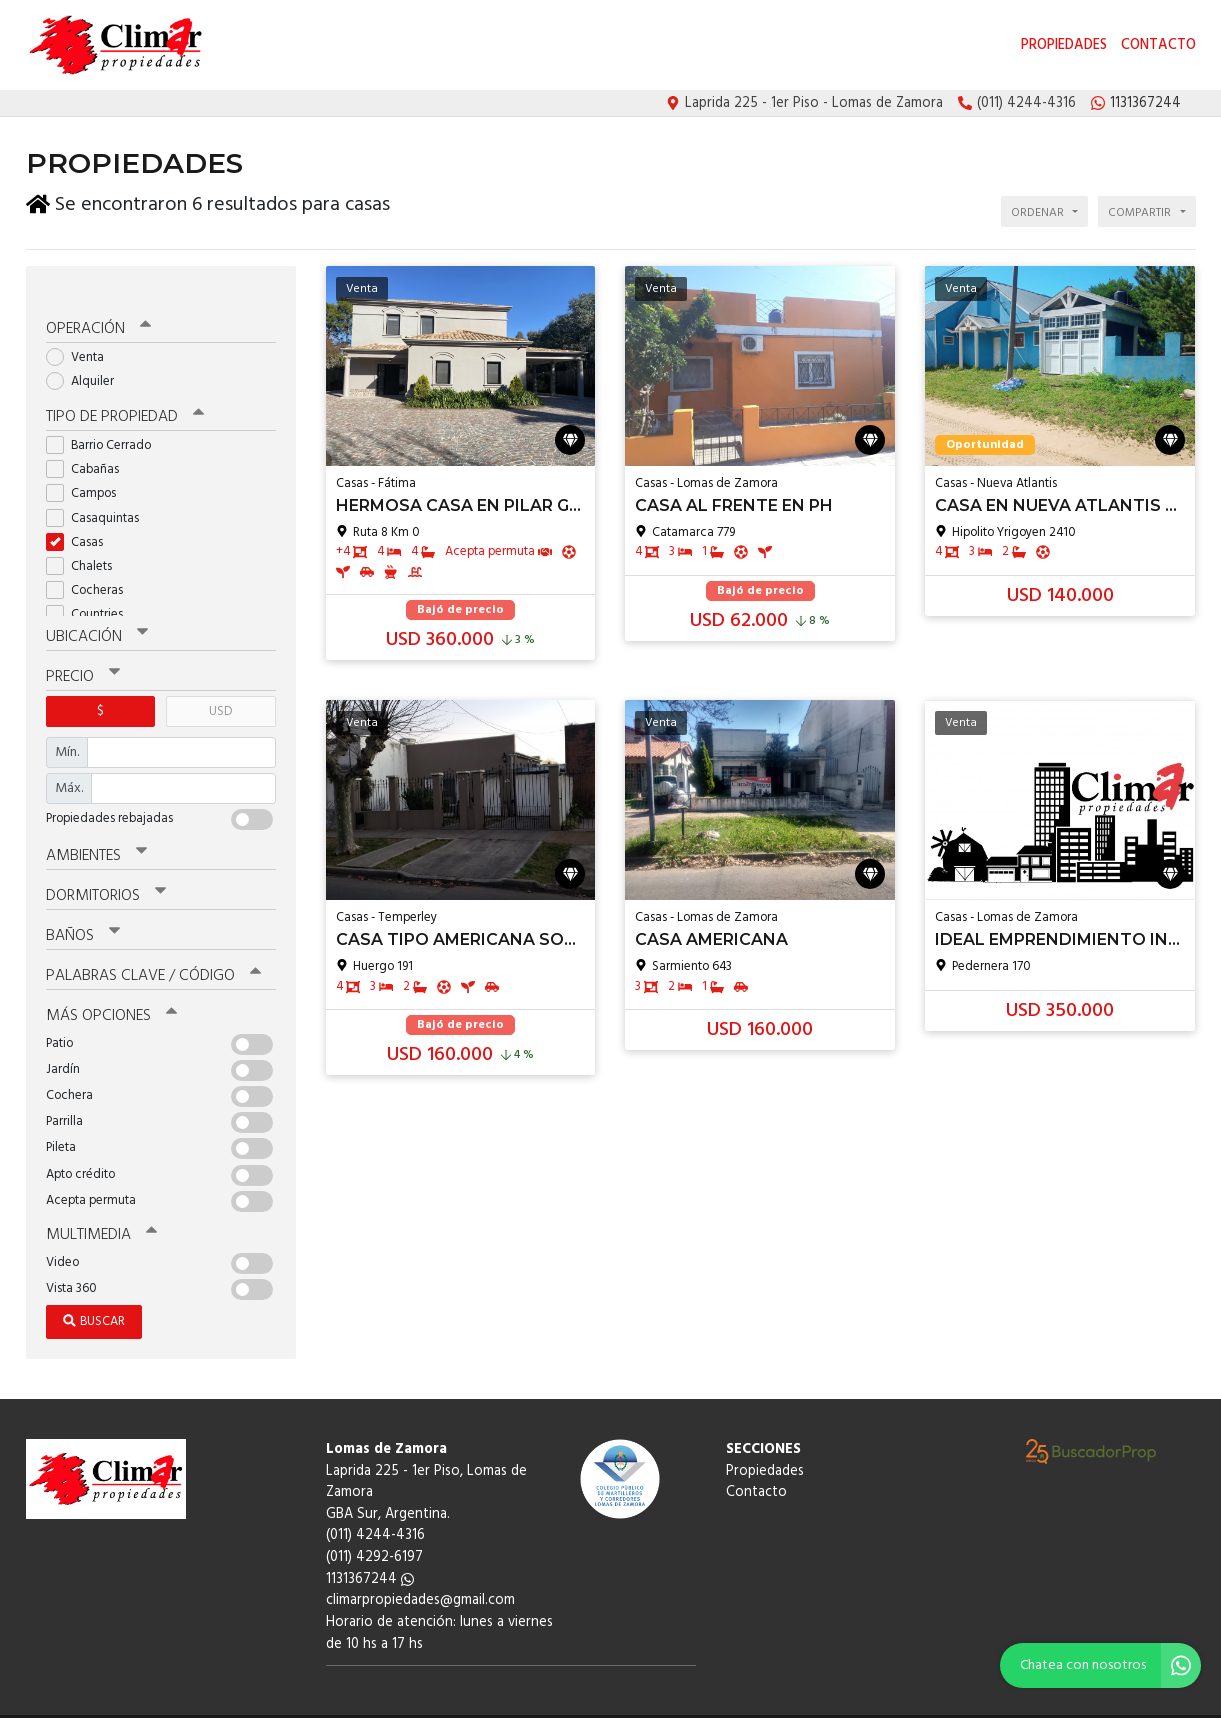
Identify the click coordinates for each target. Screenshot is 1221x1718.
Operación (98, 307)
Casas (81, 518)
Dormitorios (105, 870)
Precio (82, 652)
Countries (91, 590)
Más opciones (110, 987)
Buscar (94, 1290)
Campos (87, 469)
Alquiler (86, 358)
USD (220, 685)
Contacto (1158, 45)
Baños (83, 909)
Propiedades (1064, 45)
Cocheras (91, 566)
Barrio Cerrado (105, 421)
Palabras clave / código (152, 948)
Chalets (85, 542)
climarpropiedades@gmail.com (420, 1569)
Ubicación (96, 613)
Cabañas (89, 445)
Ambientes (96, 830)
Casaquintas (99, 494)
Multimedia (100, 1205)
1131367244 (370, 1548)
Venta (81, 334)
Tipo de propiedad (123, 394)
